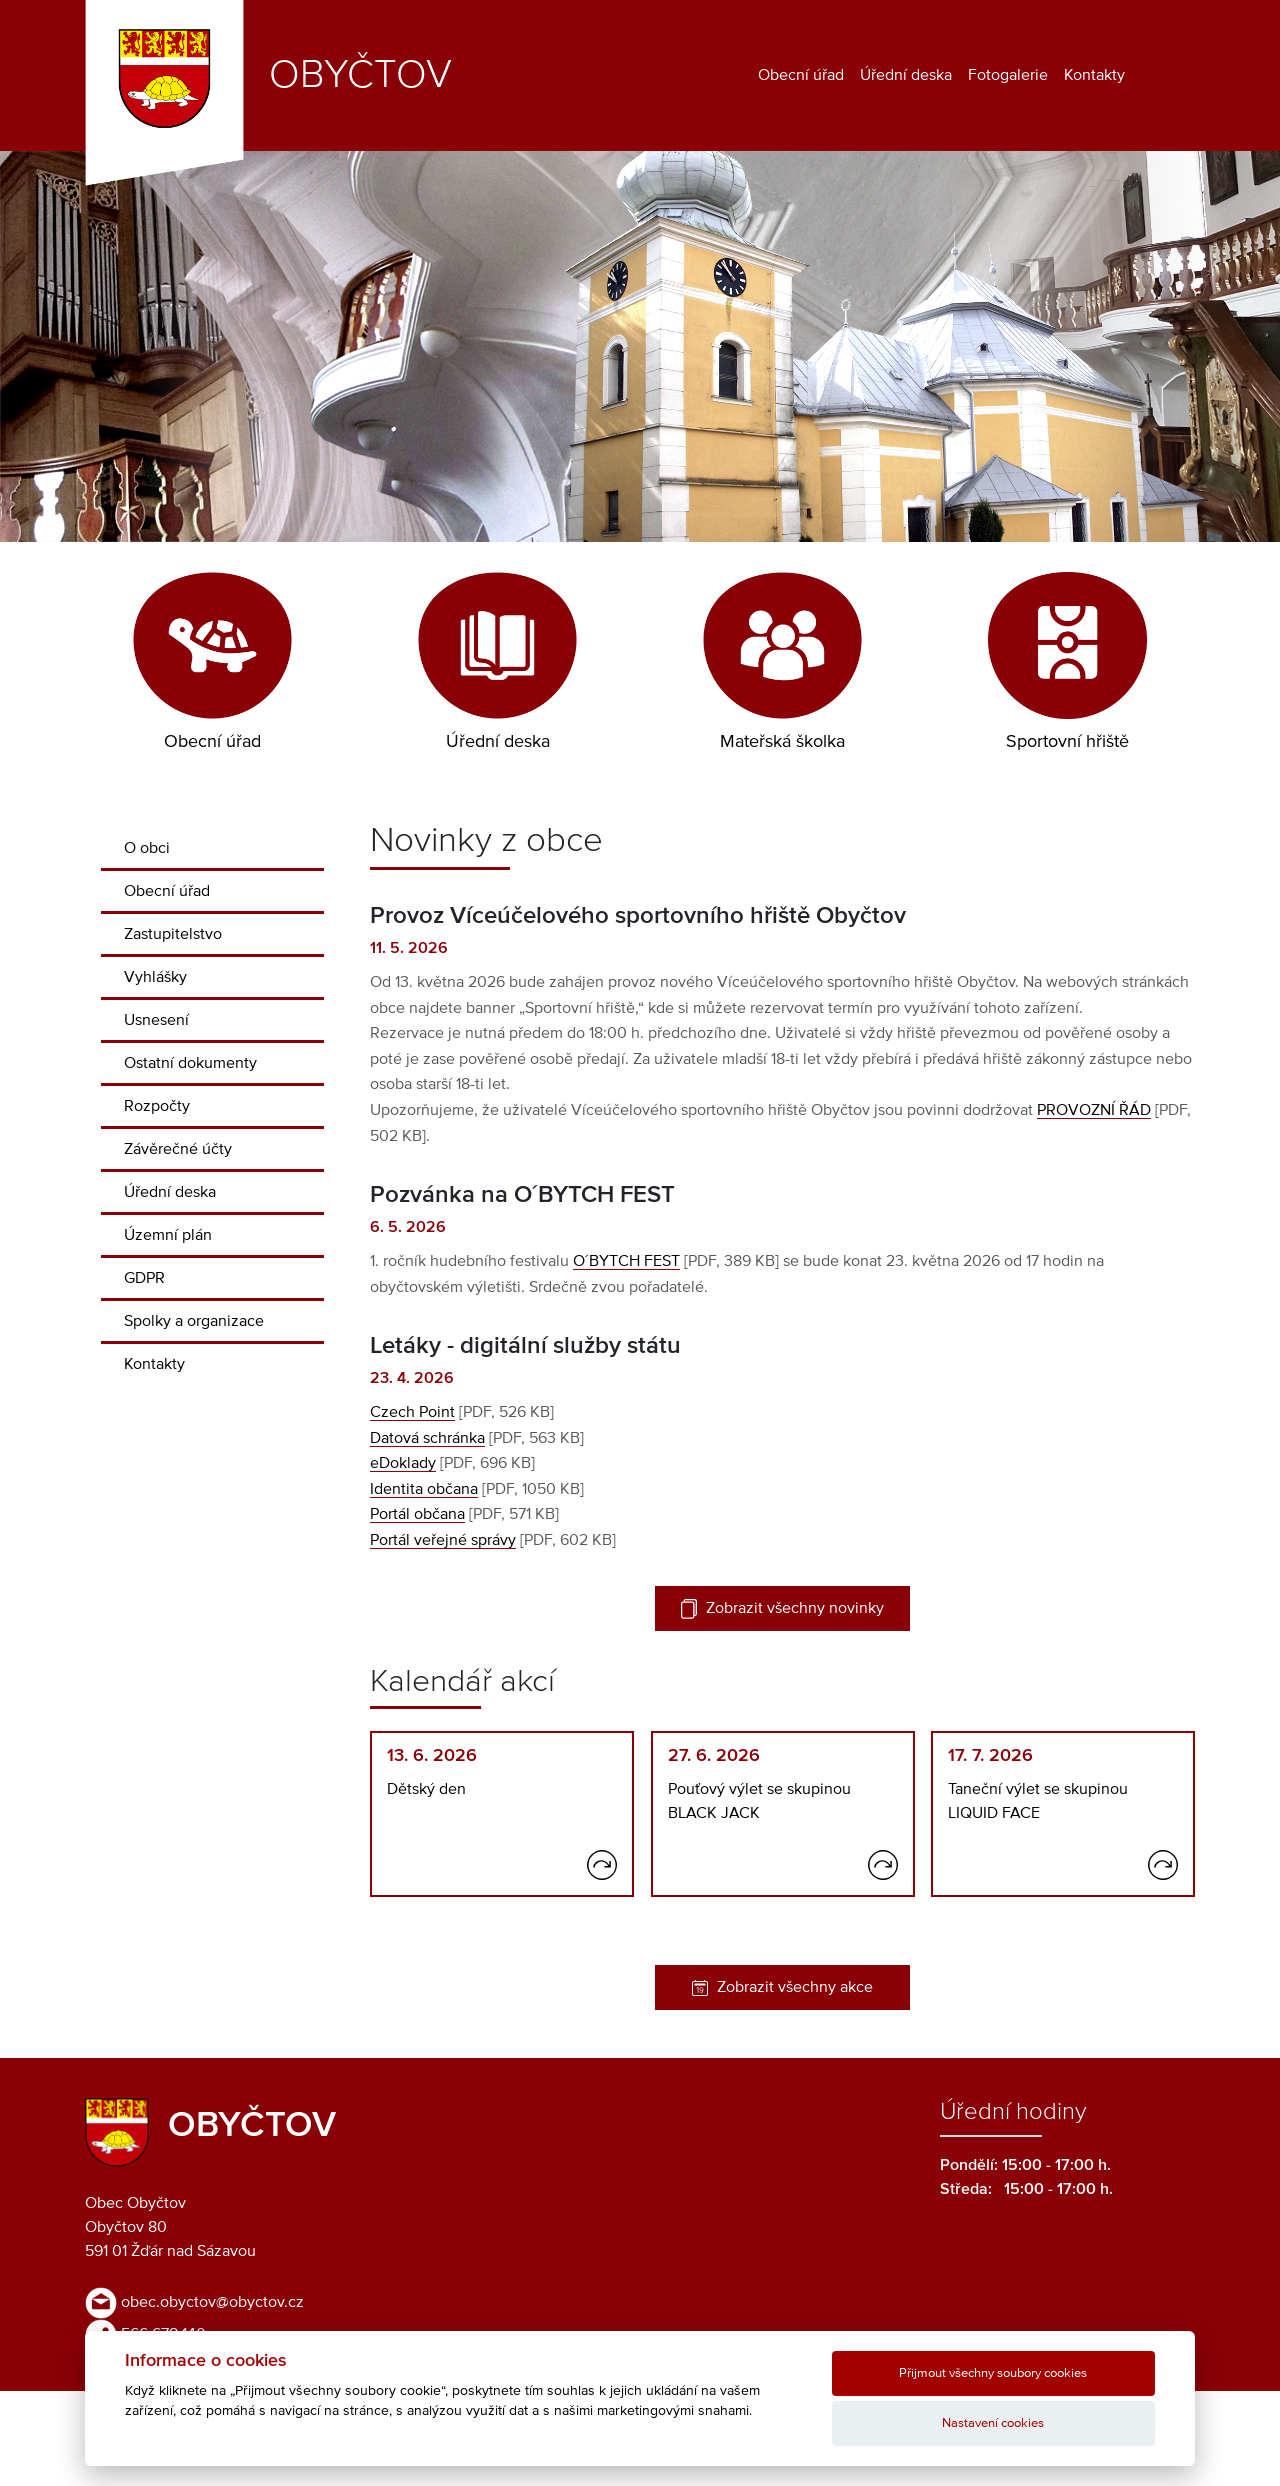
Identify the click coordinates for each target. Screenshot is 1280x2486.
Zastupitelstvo (173, 934)
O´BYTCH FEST (626, 1261)
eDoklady (403, 1463)
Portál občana (417, 1514)
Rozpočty (157, 1106)
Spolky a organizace (194, 1321)
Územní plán (168, 1235)
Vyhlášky (155, 977)
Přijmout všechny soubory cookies (993, 2373)
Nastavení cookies (993, 2423)
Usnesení (156, 1020)
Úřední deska (906, 75)
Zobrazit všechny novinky (782, 1609)
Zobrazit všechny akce (782, 1987)
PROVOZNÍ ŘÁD (1094, 1110)
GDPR (144, 1278)
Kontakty (1094, 75)
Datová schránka (427, 1438)
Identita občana (424, 1489)
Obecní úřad (801, 75)
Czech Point (412, 1412)
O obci (147, 848)
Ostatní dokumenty (190, 1063)
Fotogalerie (1008, 75)
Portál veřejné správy (443, 1540)
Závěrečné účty (178, 1149)
